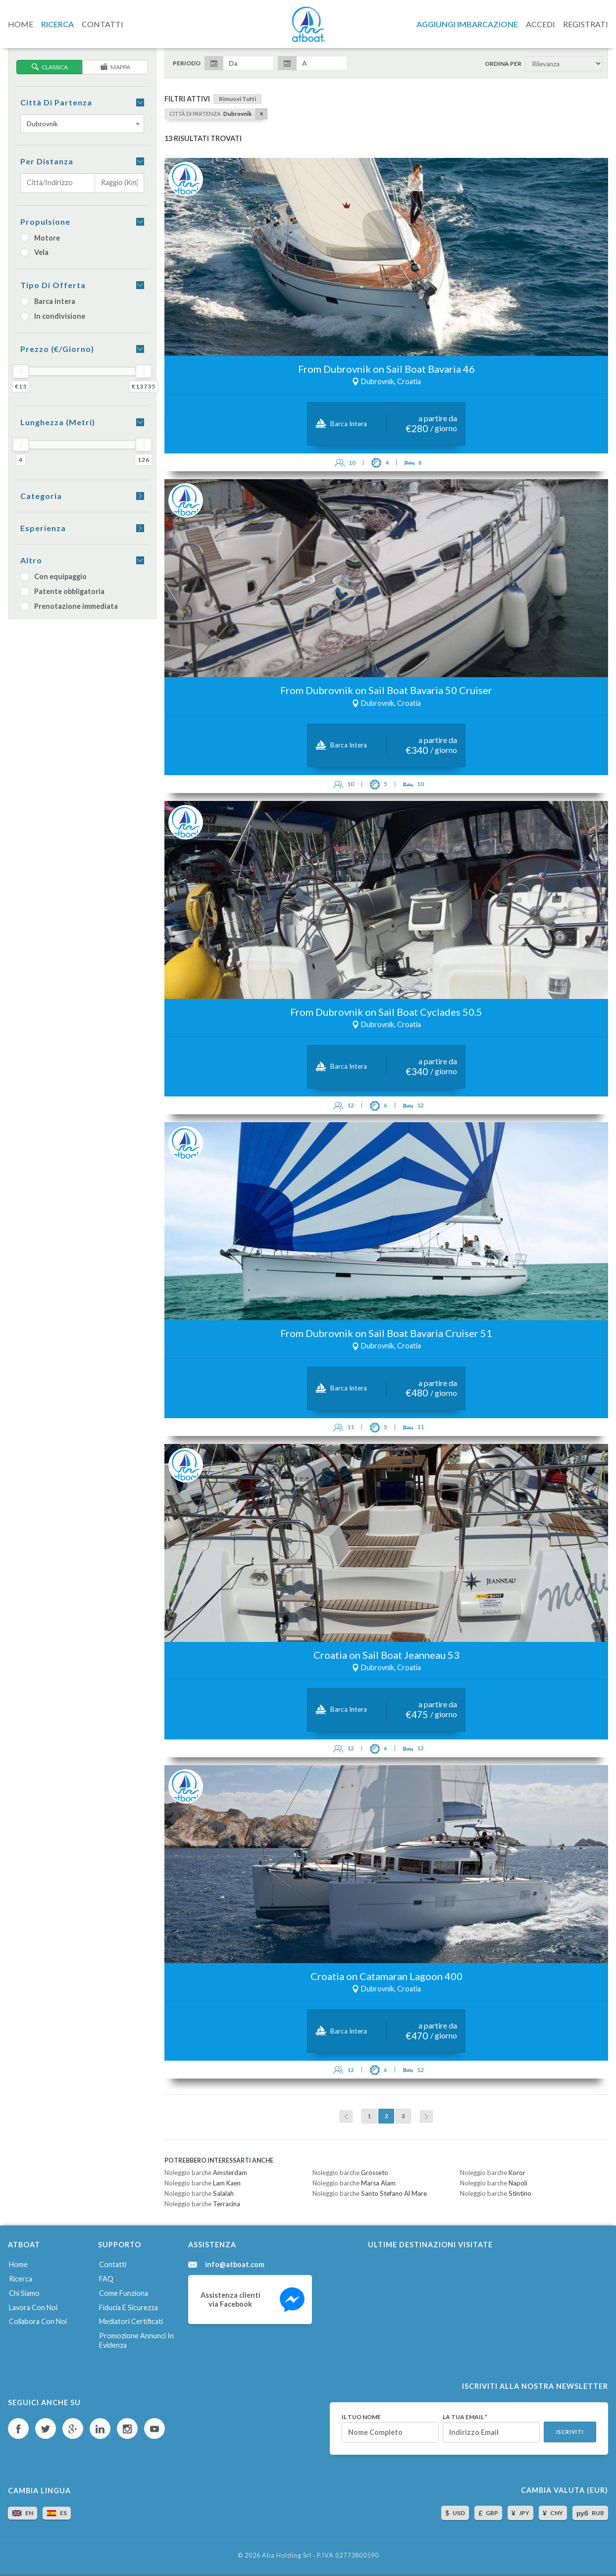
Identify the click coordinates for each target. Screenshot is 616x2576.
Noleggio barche (205, 2173)
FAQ (106, 2279)
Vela (34, 252)
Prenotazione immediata (69, 606)
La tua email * (465, 2417)
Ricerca (20, 2279)
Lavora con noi (33, 2307)
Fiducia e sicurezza (128, 2307)
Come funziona (123, 2293)
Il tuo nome (361, 2417)
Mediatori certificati (131, 2321)
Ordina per (503, 64)
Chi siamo (24, 2293)
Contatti (112, 2264)
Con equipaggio (53, 576)
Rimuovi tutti (237, 98)
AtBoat (308, 24)
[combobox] (82, 123)
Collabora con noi (38, 2321)
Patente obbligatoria (62, 591)
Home (18, 2264)
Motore (40, 238)
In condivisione (52, 316)
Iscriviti (570, 2432)
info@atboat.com (234, 2264)
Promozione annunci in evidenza (136, 2340)
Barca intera (47, 301)
